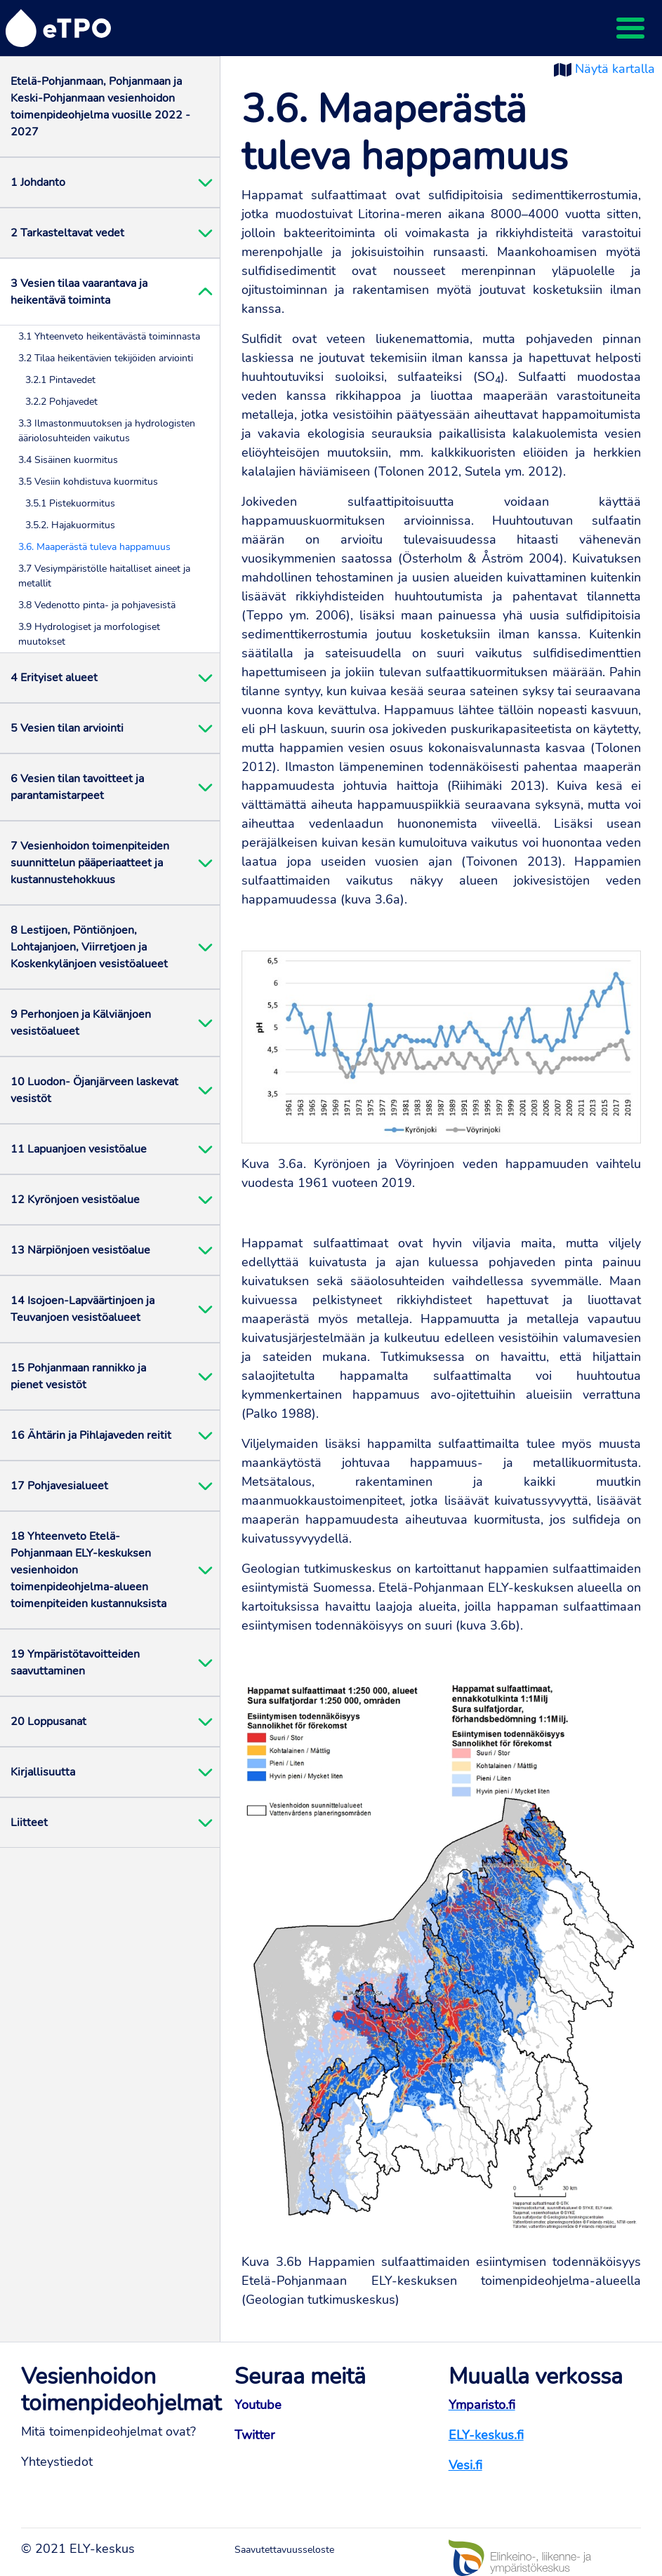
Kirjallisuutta (43, 1772)
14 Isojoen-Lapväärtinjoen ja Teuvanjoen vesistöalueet (82, 1309)
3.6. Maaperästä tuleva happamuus (94, 547)
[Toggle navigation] (630, 28)
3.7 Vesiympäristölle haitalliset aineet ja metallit (104, 576)
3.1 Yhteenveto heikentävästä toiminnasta (109, 336)
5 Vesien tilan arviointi (67, 728)
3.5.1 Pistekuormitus (70, 503)
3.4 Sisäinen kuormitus (68, 460)
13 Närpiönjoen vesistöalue (80, 1250)
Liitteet (29, 1822)
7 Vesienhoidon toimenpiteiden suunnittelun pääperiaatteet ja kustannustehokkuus (90, 862)
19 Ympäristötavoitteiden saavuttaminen (75, 1662)
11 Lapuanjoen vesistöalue (79, 1149)
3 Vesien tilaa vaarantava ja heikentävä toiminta (79, 292)
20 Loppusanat (48, 1721)
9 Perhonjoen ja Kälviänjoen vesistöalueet (81, 1023)
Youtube (258, 2404)
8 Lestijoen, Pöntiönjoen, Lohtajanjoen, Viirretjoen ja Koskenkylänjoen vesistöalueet (89, 947)
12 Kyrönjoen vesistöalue (75, 1199)
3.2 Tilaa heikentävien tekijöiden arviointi (105, 358)
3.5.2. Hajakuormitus (70, 525)
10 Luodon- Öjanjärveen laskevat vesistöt (94, 1090)
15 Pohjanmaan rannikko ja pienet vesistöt (78, 1376)
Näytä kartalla (615, 68)
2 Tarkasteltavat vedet (67, 233)
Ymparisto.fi (482, 2404)
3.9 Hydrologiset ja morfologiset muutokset (89, 634)
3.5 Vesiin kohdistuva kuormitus (88, 481)
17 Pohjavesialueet (59, 1486)
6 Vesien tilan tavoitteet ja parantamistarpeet (77, 787)
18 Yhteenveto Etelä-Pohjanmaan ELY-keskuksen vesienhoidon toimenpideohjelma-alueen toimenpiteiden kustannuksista (88, 1570)
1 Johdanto (38, 182)
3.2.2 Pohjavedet (61, 401)
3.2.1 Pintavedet (60, 380)
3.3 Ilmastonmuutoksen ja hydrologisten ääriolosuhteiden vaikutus (106, 431)
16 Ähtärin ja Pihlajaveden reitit (91, 1435)
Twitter (254, 2435)
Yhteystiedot (57, 2461)
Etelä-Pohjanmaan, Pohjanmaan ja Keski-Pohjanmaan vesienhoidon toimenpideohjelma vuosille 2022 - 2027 (100, 107)
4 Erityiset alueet (54, 677)
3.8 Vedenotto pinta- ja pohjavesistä (97, 605)
